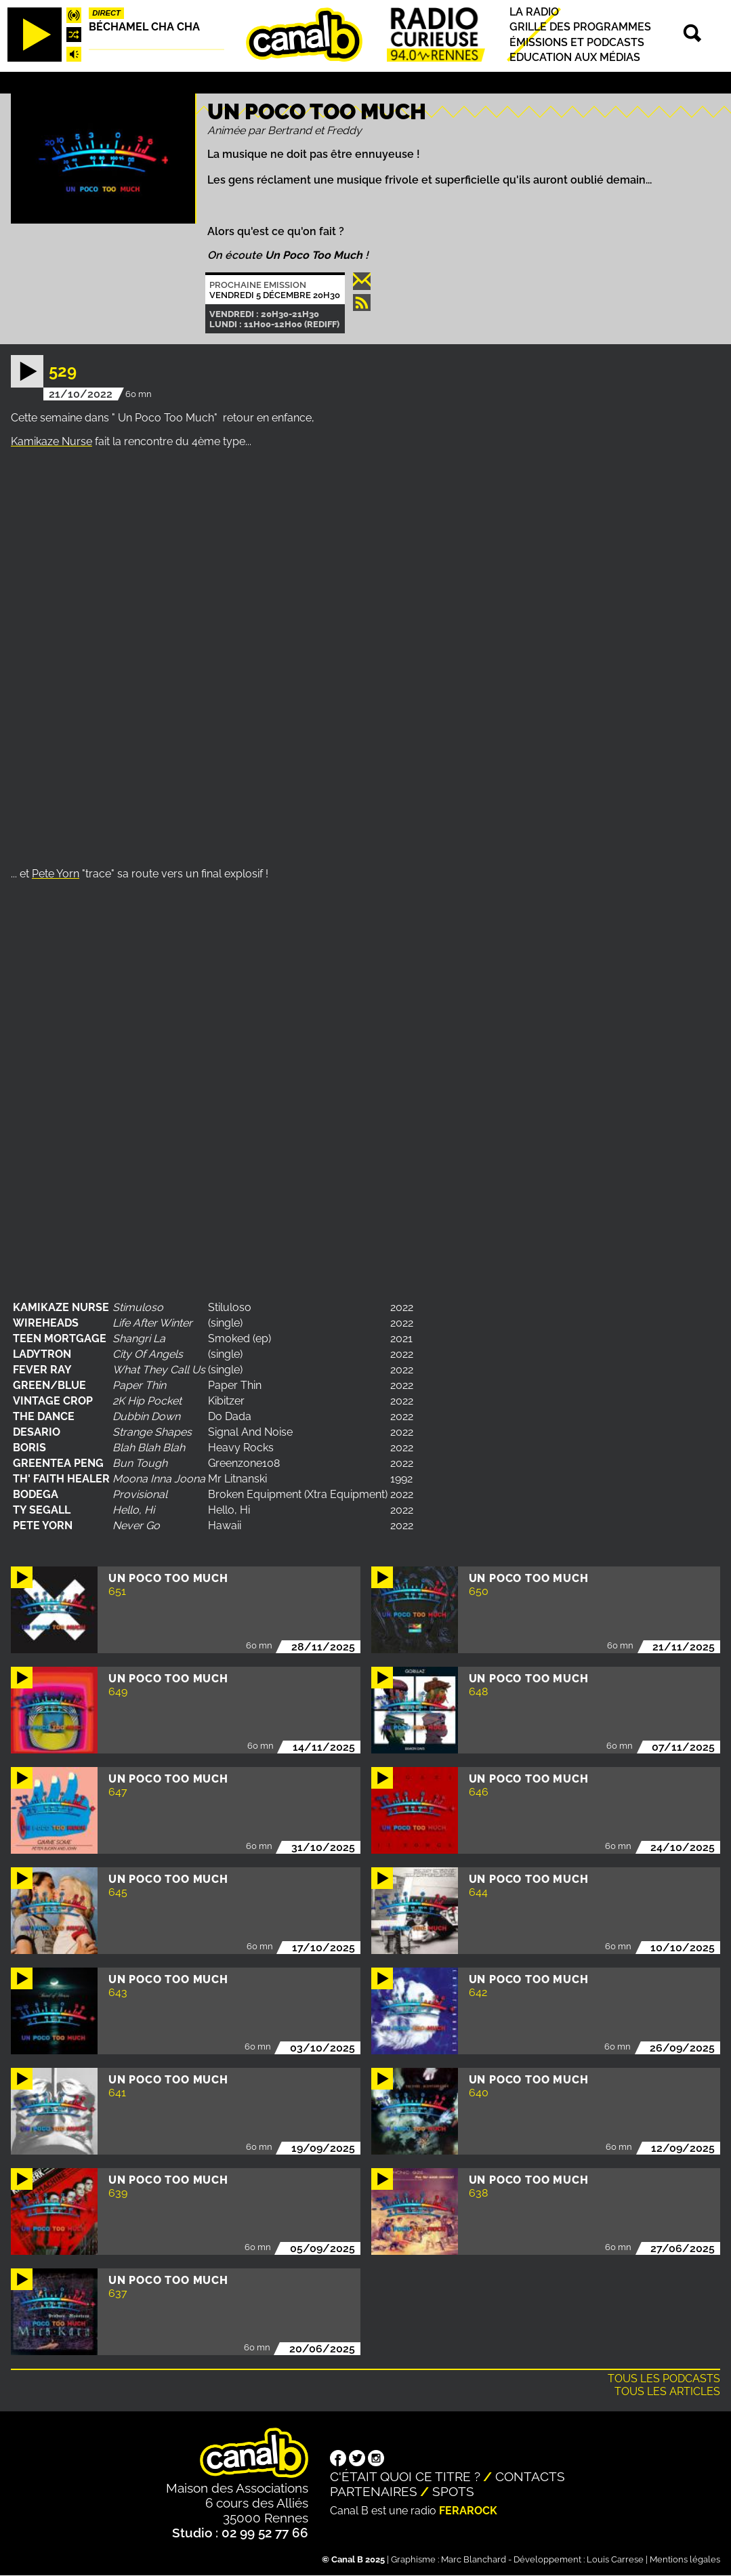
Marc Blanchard (473, 2559)
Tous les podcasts (664, 2378)
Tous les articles (667, 2391)
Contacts (530, 2476)
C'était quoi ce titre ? (405, 2476)
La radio (534, 11)
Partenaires (373, 2491)
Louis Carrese (615, 2559)
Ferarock (468, 2510)
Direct (106, 13)
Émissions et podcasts (576, 42)
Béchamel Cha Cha (144, 26)
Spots (453, 2491)
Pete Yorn (55, 873)
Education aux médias (574, 57)
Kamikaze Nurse (51, 441)
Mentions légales (685, 2559)
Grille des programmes (580, 27)
